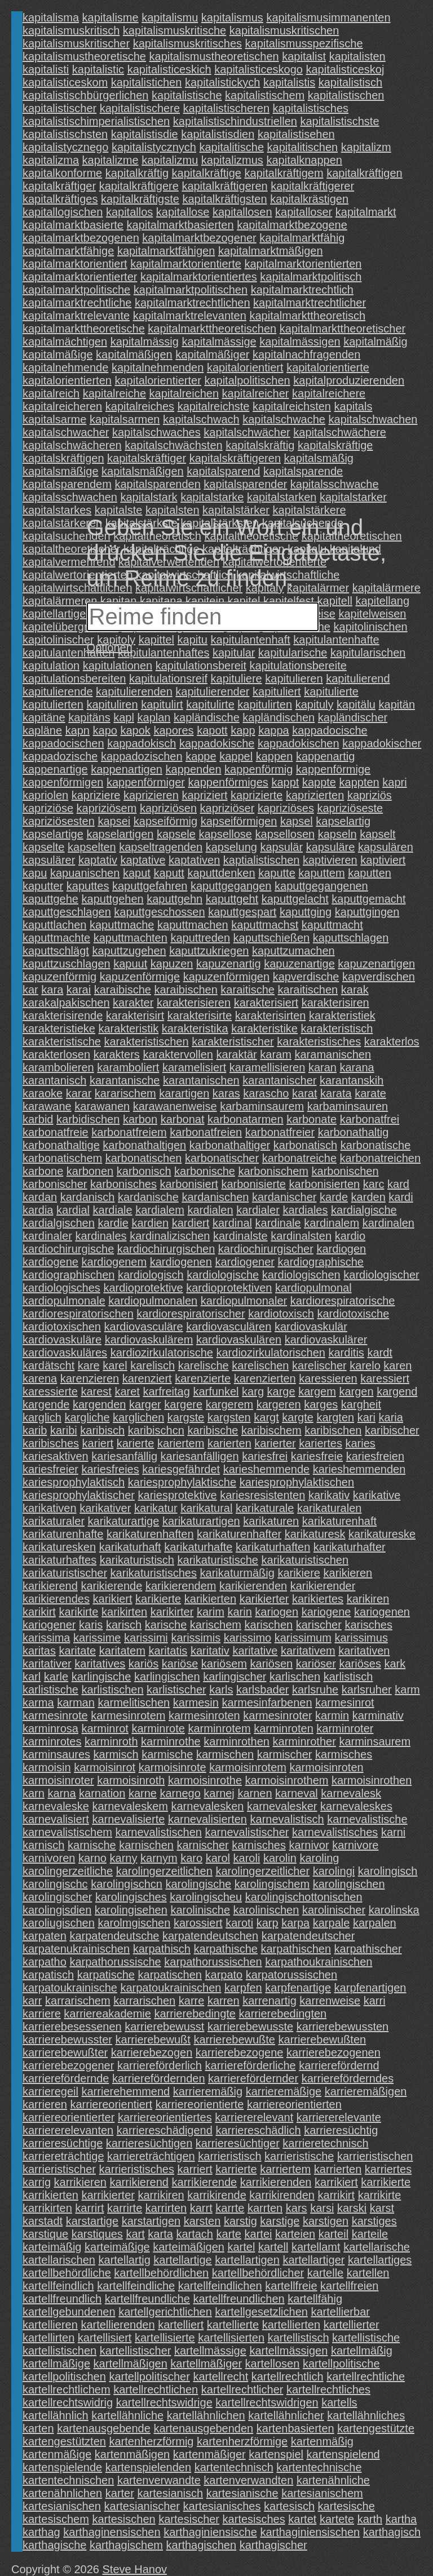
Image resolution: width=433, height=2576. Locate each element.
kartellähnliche (127, 2415)
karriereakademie (107, 2013)
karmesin (196, 1702)
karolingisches (131, 1897)
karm (407, 1689)
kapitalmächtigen (65, 341)
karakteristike (264, 1028)
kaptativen (194, 860)
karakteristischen (146, 1041)
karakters (117, 1054)
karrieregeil (50, 2091)
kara (52, 989)
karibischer (392, 1430)
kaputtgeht (232, 899)
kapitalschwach (201, 419)
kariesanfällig (124, 1456)
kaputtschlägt (56, 951)
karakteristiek (342, 1015)
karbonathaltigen (144, 1145)
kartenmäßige (57, 2454)
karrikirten (47, 2208)
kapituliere (236, 678)
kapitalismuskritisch (71, 30)
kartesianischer (142, 2506)
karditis (346, 1352)
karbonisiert (189, 1184)
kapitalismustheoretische (84, 56)
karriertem (285, 2169)
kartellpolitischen (64, 2376)
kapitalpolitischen (247, 380)
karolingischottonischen (304, 1897)
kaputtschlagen (351, 938)
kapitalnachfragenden (306, 354)
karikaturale (265, 1508)
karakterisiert (266, 1002)
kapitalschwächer (247, 432)
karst (382, 2208)
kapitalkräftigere (139, 186)
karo (191, 1858)
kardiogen (341, 1249)
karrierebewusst (164, 2026)
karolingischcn (126, 1884)
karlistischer (176, 1689)
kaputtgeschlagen (67, 912)
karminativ (378, 1715)
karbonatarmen (245, 1119)
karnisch (43, 1845)
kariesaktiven (56, 1456)
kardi (400, 1197)
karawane (47, 1106)
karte (228, 2234)
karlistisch (348, 1676)
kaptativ (97, 860)
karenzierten (265, 1378)
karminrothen (236, 1741)
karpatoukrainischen (170, 1987)
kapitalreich (51, 393)
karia (391, 1417)
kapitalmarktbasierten (180, 225)
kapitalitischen (302, 147)
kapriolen (45, 795)
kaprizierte (256, 795)
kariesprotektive (177, 1495)
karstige (279, 2221)
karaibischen (185, 989)
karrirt (89, 2208)
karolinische (200, 1910)
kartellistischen (59, 2350)
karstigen (325, 2221)
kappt (285, 782)
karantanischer (279, 1080)
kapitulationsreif (168, 678)
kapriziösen (168, 808)
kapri (394, 782)
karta (160, 2234)
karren (223, 2000)
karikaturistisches (154, 1573)
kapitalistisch (350, 82)
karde (334, 1197)
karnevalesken (207, 1806)
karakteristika (195, 1028)
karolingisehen (131, 1910)
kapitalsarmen (125, 419)
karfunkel (215, 1391)
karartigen (184, 1093)
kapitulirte (210, 704)
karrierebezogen (152, 2052)
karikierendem (180, 1586)
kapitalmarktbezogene (292, 225)
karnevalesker (282, 1806)
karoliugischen (59, 1923)
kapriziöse (48, 808)
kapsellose (225, 834)
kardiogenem (114, 1262)
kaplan (154, 717)
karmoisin (47, 1767)
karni (393, 1832)
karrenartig (269, 2000)
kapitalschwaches (156, 432)
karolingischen (349, 1884)
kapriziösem (107, 808)
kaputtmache (122, 925)
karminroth (111, 1741)
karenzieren (90, 1378)
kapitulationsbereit (201, 665)
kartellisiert (105, 2337)
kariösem (224, 1663)
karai (79, 989)
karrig (37, 2182)
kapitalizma (51, 160)
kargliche (86, 1417)
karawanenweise (175, 1106)
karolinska (394, 1910)
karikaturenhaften (150, 1534)
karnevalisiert (56, 1819)
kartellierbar (340, 2311)
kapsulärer (49, 860)
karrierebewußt (153, 2039)
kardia (38, 1210)
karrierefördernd (339, 2065)
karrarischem (78, 2000)
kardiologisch (151, 1275)
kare (89, 1365)
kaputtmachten (130, 938)
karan (322, 1067)
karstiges (374, 2221)
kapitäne (44, 717)
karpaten (45, 1936)
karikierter (264, 1599)
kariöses (360, 1663)
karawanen (102, 1106)
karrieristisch (229, 2156)
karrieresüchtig (341, 2130)
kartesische (346, 2506)
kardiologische (223, 1275)
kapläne (42, 730)
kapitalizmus (232, 160)
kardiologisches (61, 1288)
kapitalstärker (235, 510)
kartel (241, 2247)
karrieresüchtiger (238, 2143)
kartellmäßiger (206, 2363)
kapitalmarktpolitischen (191, 289)
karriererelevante (339, 2117)
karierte (135, 1443)
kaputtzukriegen (209, 951)
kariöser (316, 1663)
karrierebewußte (234, 2039)
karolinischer (333, 1910)
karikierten (210, 1599)
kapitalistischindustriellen (235, 121)
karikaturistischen (305, 1560)
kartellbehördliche (67, 2273)
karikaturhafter (349, 1547)
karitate (77, 1650)
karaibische (122, 989)
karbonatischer (222, 1158)
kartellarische (376, 2247)
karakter (133, 1002)
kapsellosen (285, 834)
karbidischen (88, 1119)
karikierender (323, 1586)
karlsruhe (315, 1689)
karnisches (259, 1845)
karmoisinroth (131, 1780)
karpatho (45, 1962)
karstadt (43, 2221)
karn (34, 1793)
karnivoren (49, 1858)
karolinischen (266, 1910)
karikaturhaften (273, 1547)
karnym (159, 1858)
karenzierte (203, 1378)
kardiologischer (381, 1275)
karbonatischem (62, 1158)
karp (268, 1923)
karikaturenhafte (63, 1534)
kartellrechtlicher (242, 2389)
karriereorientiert (111, 2104)
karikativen (50, 1508)
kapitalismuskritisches (187, 43)
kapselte (44, 847)
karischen (269, 1625)
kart (135, 2234)
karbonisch (144, 1171)
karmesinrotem (128, 1715)
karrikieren (80, 2182)
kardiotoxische (353, 1313)
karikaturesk (315, 1534)
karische (166, 1625)
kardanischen (215, 1197)
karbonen (90, 1171)
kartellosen (272, 2363)
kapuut (130, 963)
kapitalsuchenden (67, 536)
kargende (46, 1404)
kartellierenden (117, 2324)
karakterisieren (194, 1002)
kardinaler (47, 1236)
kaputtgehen (113, 899)
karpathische (226, 1949)
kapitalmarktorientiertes (198, 277)
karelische (203, 1365)
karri (375, 2000)
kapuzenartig (228, 963)
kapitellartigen (57, 614)
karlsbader (262, 1689)
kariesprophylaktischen (297, 1482)
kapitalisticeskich (169, 69)
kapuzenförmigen (226, 976)
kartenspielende (62, 2467)
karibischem (271, 1430)
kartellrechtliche (365, 2376)
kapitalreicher (255, 393)
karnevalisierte (128, 1819)
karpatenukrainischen (76, 1949)
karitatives (99, 1663)
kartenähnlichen (62, 2493)
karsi (322, 2208)
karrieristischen (375, 2156)
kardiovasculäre (143, 1326)
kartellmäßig (361, 2350)
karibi (63, 1430)
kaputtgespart (242, 912)
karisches (368, 1625)
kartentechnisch (234, 2467)
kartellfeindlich (58, 2286)
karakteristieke (59, 1028)
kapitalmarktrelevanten (189, 315)
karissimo (247, 1637)
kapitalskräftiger (146, 458)
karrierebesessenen (72, 2026)
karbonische (204, 1171)
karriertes (388, 2169)
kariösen (271, 1663)
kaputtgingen (367, 912)
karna (61, 1793)
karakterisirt (135, 1015)
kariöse (180, 1663)
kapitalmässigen (299, 341)
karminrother (304, 1741)
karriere (42, 2013)
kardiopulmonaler (244, 1300)
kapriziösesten (59, 821)
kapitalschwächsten (173, 445)
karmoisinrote (172, 1767)
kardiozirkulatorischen (270, 1352)
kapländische (207, 717)
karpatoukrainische (70, 1987)
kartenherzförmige (242, 2441)
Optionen (109, 647)
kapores (173, 730)
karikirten (124, 1612)
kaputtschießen (271, 938)
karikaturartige (124, 1521)
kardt (379, 1352)
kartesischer (188, 2519)
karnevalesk (351, 1793)
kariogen (276, 1612)
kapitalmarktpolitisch (310, 277)
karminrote (157, 1728)
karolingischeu (206, 1897)
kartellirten (48, 2337)
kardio (350, 1236)
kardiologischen (301, 1275)
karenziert (147, 1378)
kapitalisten (357, 56)
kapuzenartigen (376, 963)
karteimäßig (52, 2247)
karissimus (360, 1637)
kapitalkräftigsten (225, 199)
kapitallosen (242, 212)
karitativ (210, 1650)
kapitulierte (331, 691)
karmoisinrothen (372, 1780)
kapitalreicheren (62, 406)
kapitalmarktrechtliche (77, 302)
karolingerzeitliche (68, 1871)
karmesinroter (277, 1715)
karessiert (384, 1378)
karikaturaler (54, 1521)
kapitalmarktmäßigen (270, 251)
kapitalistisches (311, 108)
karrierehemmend (126, 2091)
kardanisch (87, 1197)
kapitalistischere (140, 108)
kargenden (99, 1404)
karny (124, 1858)
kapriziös (369, 795)
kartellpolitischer (149, 2376)
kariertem (180, 1443)
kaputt (168, 873)
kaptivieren (330, 860)
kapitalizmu (170, 160)
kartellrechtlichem (67, 2389)
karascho (266, 1093)
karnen (254, 1793)
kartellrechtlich (287, 2376)
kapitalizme (110, 160)
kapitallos (129, 212)
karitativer (47, 1663)
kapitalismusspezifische (304, 43)
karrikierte (385, 2182)
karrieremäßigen (366, 2091)
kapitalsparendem (67, 484)
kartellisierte (165, 2337)
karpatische (106, 1974)
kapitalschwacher (66, 432)
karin (239, 1612)
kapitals (353, 406)
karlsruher (367, 1689)
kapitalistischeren (226, 108)
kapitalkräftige (206, 173)
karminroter (344, 1728)
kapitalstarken (281, 497)
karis (91, 1625)
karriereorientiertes (165, 2117)
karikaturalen (329, 1508)
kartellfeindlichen (220, 2286)
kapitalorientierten (67, 380)
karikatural (206, 1508)
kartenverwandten (248, 2480)
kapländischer (352, 717)
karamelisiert (194, 1067)
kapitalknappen (304, 160)
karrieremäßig (207, 2091)
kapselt (377, 834)
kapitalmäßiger (212, 354)
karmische (167, 1754)
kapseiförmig (165, 821)
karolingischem (272, 1884)
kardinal (232, 1223)
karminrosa (50, 1728)
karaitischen (308, 989)
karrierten (337, 2169)
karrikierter (107, 2195)
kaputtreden (200, 938)
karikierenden (253, 1586)
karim (210, 1612)
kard (398, 1184)
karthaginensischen (111, 2532)
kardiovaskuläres (65, 1352)
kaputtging (306, 912)
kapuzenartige (299, 963)
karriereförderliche (250, 2065)
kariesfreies (110, 1469)
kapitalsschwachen (70, 497)
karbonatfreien (206, 1132)
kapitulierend (358, 678)
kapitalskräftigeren (235, 458)
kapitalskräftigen (63, 458)
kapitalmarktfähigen (166, 251)
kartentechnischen (68, 2480)
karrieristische (299, 2156)
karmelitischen (134, 1702)
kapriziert (204, 795)
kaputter (43, 886)
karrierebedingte (195, 2013)
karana (356, 1067)
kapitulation (51, 665)
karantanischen (201, 1080)
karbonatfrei (370, 1119)
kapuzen (172, 963)
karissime (97, 1637)
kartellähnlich (56, 2415)
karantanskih (351, 1080)
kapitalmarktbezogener (199, 238)
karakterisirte (199, 1015)
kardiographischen (68, 1275)
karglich (42, 1417)
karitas (39, 1650)
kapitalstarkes (57, 510)
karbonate (311, 1119)
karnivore (355, 1845)
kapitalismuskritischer (76, 43)
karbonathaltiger (229, 1145)
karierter (274, 1443)
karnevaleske (56, 1806)
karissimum (303, 1637)
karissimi (146, 1637)
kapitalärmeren (60, 601)
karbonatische (376, 1145)
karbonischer (55, 1184)
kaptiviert (382, 860)
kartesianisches (222, 2506)
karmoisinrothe (205, 1780)
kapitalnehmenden (158, 367)
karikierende (111, 1586)
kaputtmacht (332, 925)
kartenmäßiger (209, 2454)
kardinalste (240, 1236)
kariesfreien (375, 1456)
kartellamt (316, 2247)
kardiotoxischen (62, 1326)
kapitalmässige (219, 341)
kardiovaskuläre (62, 1339)
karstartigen (151, 2221)
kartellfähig (315, 2299)
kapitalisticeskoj (345, 69)
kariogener (49, 1625)
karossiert (198, 1923)
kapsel (296, 821)
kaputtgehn (174, 899)
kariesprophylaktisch (74, 1482)
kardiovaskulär (311, 1326)
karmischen (225, 1754)
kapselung (231, 847)
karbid (38, 1119)
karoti (239, 1923)
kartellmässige (210, 2350)
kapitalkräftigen (364, 173)
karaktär (236, 1054)
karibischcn (156, 1430)
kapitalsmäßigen (142, 471)
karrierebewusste (250, 2026)
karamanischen (332, 1054)
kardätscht (48, 1365)
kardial (73, 1210)
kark (394, 1663)
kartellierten (291, 2324)
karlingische (101, 1676)
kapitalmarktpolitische (76, 289)
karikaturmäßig (237, 1573)
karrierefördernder (253, 2078)
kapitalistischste (339, 121)
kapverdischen (378, 976)
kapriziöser (227, 808)
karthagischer (273, 2545)
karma (38, 1702)
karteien (295, 2234)
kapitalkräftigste (140, 199)
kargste (186, 1417)
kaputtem (321, 873)
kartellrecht (220, 2376)
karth (369, 2519)
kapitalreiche (114, 393)
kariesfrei (265, 1456)
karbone (43, 1171)
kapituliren (112, 704)
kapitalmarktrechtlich (302, 289)
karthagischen (201, 2545)
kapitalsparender (245, 484)
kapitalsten (172, 510)
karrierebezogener (68, 2065)
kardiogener (245, 1262)
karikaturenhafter (239, 1534)
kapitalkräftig (137, 173)
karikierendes (56, 1599)
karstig (240, 2221)
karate (370, 1093)
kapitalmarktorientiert (75, 264)
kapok (136, 730)
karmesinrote (55, 1715)
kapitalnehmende (65, 367)
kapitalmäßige (58, 354)
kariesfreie (317, 1456)
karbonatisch (305, 1145)
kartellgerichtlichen (165, 2311)
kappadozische (60, 756)
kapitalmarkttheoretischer (342, 328)
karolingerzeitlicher (262, 1871)
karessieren (328, 1378)
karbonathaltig (353, 1132)
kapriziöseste (350, 808)
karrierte (236, 2169)
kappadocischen (63, 743)
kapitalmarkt (365, 212)
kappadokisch (141, 743)
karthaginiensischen (310, 2532)
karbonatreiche (299, 1158)
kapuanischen (85, 873)
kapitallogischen (63, 212)
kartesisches (254, 2519)
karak (355, 989)
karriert (195, 2169)
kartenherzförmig (151, 2441)
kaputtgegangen (231, 886)
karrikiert (336, 2182)
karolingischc (55, 1884)
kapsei (114, 821)
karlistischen (112, 1689)
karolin (280, 1858)
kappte (319, 782)
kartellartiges (380, 2260)
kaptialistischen (261, 860)
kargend (397, 1391)
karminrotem (219, 1728)
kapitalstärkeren (62, 523)
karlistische (50, 1689)
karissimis (195, 1637)
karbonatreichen (380, 1158)
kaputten (369, 873)
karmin (332, 1715)
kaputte (276, 873)
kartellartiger (313, 2260)
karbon (140, 1119)
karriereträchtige (63, 2156)
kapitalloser (303, 212)
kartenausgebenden (203, 2428)
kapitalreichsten (292, 406)
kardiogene (50, 1262)
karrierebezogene (240, 2052)
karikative (376, 1495)
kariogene (326, 1612)
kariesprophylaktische (182, 1482)
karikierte (158, 1599)
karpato (224, 1974)
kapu (35, 873)
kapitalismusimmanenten (328, 17)
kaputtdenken (221, 873)
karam (275, 1054)
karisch (124, 1625)
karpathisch (162, 1949)
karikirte (78, 1612)
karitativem (308, 1650)
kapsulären (385, 847)
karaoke (43, 1093)
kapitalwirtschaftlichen (77, 588)
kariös (143, 1663)
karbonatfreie (56, 1132)
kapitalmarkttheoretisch (307, 315)
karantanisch (54, 1080)
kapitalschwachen (373, 419)
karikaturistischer (65, 1573)
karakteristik (129, 1028)
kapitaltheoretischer (71, 549)
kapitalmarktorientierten (303, 264)
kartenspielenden (148, 2467)
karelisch (152, 1365)
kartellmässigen (288, 2350)
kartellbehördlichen (161, 2273)
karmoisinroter (58, 1780)
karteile (370, 2234)
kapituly (314, 704)
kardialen (210, 1210)
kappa (273, 730)
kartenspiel (276, 2454)
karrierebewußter (65, 2052)
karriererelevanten (68, 2130)
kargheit (361, 1404)
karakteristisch (337, 1028)
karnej (219, 1793)
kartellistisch (298, 2337)
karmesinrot (344, 1702)
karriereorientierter (68, 2117)
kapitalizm (366, 147)
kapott (212, 730)
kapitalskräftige (335, 445)
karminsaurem (374, 1741)
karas (226, 1093)
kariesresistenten (262, 1495)
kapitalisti (46, 69)
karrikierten (50, 2195)
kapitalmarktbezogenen (81, 238)
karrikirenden (282, 2195)
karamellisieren (267, 1067)
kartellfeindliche (136, 2286)
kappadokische (216, 743)
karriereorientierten (294, 2104)
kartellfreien (349, 2286)
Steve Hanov (135, 2569)
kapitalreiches (139, 406)
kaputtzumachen (293, 951)
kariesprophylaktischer (79, 1495)
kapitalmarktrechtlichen (192, 302)
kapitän (397, 704)
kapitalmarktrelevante (76, 315)
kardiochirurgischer (265, 1249)
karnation (102, 1793)
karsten (202, 2221)
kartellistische (366, 2337)
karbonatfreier (280, 1132)
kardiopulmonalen (152, 1300)
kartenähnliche (333, 2480)
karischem (215, 1625)
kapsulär (281, 847)
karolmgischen (134, 1923)
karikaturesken (59, 1547)
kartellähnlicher (286, 2415)
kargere (183, 1404)
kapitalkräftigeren (224, 186)
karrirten (166, 2208)
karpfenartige (298, 1987)
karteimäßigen (188, 2247)
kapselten (92, 847)
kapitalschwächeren (72, 445)
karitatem (122, 1650)
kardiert (191, 1223)
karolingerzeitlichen (164, 1871)
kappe (200, 756)
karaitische (247, 989)
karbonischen (345, 1171)
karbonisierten (324, 1184)
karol (218, 1858)
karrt (201, 2208)
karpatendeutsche (114, 1936)
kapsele (176, 834)
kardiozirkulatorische (162, 1352)
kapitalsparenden (157, 484)
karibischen (332, 1430)
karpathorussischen (213, 1962)
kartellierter (351, 2324)
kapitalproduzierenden (348, 380)
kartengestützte (375, 2428)
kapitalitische (232, 147)
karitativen (364, 1650)
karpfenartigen (370, 1987)
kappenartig (325, 756)
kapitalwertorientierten (78, 575)
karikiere (298, 1573)
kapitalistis (289, 82)
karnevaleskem (130, 1806)
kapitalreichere (328, 393)
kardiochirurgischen (166, 1249)
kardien (150, 1223)
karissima (46, 1637)
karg (253, 1391)
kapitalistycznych (154, 147)
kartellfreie (291, 2286)
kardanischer (284, 1197)
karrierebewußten (322, 2039)
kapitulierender (212, 691)
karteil (333, 2234)
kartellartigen (247, 2260)
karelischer (319, 1365)
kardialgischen (59, 1223)
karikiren (368, 1599)
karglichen (138, 1417)
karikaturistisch (137, 1560)
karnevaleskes (356, 1806)
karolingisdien (57, 1910)
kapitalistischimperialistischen (96, 121)
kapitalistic (98, 69)
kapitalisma (51, 17)
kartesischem (56, 2519)
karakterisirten (270, 1015)
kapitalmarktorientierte (185, 264)
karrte (229, 2208)
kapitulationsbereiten (74, 678)
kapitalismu (170, 17)
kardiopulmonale (64, 1300)
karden (368, 1197)
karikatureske (382, 1534)
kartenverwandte (159, 2480)
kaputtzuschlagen (67, 963)
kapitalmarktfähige (68, 251)
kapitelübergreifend (70, 626)
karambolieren (58, 1067)
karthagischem (126, 2545)
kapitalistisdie (144, 134)
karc (374, 1184)
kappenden (194, 769)
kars (296, 2208)
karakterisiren (335, 1002)
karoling (319, 1858)
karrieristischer (59, 2169)
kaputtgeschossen (159, 912)
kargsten (229, 1417)
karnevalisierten (207, 1819)
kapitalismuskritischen (284, 30)
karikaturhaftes (59, 1560)
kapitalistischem (264, 95)
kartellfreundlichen (238, 2299)
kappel (236, 756)
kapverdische (306, 976)
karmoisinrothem (287, 1780)
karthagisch (392, 2532)
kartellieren (50, 2324)
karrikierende (204, 2182)
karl (32, 1676)
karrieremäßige (283, 2091)
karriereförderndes (348, 2078)
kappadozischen (142, 756)
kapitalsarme (54, 419)
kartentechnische (318, 2467)
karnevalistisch (287, 1819)
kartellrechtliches (328, 2389)
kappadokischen (298, 743)
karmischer (284, 1754)
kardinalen (388, 1223)
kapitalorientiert (245, 367)
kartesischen (123, 2519)
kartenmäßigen (132, 2454)
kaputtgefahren (149, 886)
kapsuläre (330, 847)
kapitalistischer (59, 108)
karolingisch (388, 1871)
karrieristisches (136, 2169)
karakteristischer (233, 1041)
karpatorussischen (291, 1974)
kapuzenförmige (140, 976)
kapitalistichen (146, 82)
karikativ (329, 1495)
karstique (45, 2234)
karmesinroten (204, 1715)
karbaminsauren (347, 1106)
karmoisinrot (104, 1767)
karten (38, 2428)
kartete (337, 2519)
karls (221, 1689)
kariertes (320, 1443)
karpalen (374, 1923)
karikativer (105, 1508)
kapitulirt (162, 704)
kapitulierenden (134, 691)
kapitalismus (232, 17)
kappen (274, 756)
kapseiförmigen (239, 821)
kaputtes (88, 886)
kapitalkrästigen (309, 199)
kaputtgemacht (368, 899)
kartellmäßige (56, 2363)
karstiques (97, 2234)
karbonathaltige (61, 1145)
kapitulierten (53, 704)
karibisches (51, 1443)
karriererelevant (254, 2117)
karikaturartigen (201, 1521)
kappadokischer (381, 743)
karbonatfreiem (128, 1132)
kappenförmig (258, 769)
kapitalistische (187, 95)
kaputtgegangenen (321, 886)
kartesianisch (170, 2493)
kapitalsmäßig (319, 458)
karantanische (125, 1080)
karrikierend (139, 2182)
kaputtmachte (56, 938)
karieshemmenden (359, 1469)
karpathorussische (115, 1962)
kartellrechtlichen (155, 2389)
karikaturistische (218, 1560)
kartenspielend (343, 2454)
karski (351, 2208)
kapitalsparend (223, 471)
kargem (317, 1391)
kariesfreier (50, 1469)
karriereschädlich (258, 2130)
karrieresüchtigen (149, 2143)
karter (119, 2493)
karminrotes (52, 1741)
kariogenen (382, 1612)
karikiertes (317, 1599)
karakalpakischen (66, 1002)
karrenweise (329, 2000)
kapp (243, 730)
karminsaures (56, 1754)
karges (321, 1404)
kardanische (148, 1197)
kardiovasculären (228, 1326)
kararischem (125, 1093)
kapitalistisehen (296, 134)
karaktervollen (178, 1054)
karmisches (343, 1754)
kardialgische (364, 1210)
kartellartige (182, 2260)
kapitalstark (148, 497)
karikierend (50, 1586)
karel (115, 1365)
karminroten (283, 1728)
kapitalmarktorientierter (80, 277)
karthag (41, 2532)
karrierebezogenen (333, 2052)
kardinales (100, 1236)
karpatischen (170, 1974)
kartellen (368, 2273)
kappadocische (329, 730)
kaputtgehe (50, 899)
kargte (297, 1417)
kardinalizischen (170, 1236)
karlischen (294, 1676)
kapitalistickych (222, 82)
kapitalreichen (184, 393)
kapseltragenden (160, 847)
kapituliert (277, 691)
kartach (194, 2234)
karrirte (124, 2208)
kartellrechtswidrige (164, 2402)
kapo (105, 730)
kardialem (159, 1210)
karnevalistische (367, 1819)
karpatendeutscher (308, 1936)
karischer (319, 1625)
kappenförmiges (228, 782)
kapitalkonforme (62, 173)
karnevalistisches (335, 1832)
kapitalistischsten (65, 134)
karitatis (167, 1650)
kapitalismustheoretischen (214, 56)
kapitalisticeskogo (258, 69)
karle (56, 1676)
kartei (258, 2234)
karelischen (260, 1365)
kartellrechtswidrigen (266, 2402)
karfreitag (166, 1391)
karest (96, 1391)
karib (35, 1430)
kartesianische (242, 2493)
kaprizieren (151, 795)
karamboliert (128, 1067)
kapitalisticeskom (65, 82)
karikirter (172, 1612)
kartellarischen (59, 2260)
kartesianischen (62, 2506)
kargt (266, 1417)
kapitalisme (110, 17)
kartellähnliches (366, 2415)
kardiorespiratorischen (78, 1313)
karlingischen (167, 1676)
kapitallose (183, 212)
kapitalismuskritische (174, 30)
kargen (356, 1391)
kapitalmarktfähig (301, 238)
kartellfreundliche (147, 2299)
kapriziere (96, 795)
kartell (273, 2247)
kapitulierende (58, 691)
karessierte (50, 1391)
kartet (302, 2519)
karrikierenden (276, 2182)
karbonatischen (143, 1158)
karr (32, 2000)
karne (143, 1793)
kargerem (229, 1404)
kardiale (112, 1210)
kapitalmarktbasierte (73, 225)
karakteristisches (319, 1041)
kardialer (258, 1210)
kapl (123, 717)
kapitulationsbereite (298, 665)
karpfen (243, 1987)
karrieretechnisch (325, 2143)
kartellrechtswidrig (68, 2402)
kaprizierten (315, 795)
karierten (229, 1443)
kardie (113, 1223)
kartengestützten (64, 2441)
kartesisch (289, 2506)
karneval (296, 1793)
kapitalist (304, 56)
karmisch (116, 1754)
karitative (254, 1650)
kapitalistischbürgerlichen (85, 95)
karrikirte (379, 2195)
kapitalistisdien (217, 134)
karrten (265, 2208)
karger (145, 1404)
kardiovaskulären (238, 1339)
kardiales (305, 1210)
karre (192, 2000)
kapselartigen (119, 834)
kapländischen (278, 717)
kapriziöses (286, 808)
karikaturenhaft (339, 1521)
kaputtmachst (264, 925)
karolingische (198, 1884)
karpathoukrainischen (318, 1962)
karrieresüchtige (63, 2143)
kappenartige (55, 769)
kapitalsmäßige (61, 471)
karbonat (183, 1119)
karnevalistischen (159, 1832)
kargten (335, 1417)
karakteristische (62, 1041)
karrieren (45, 2104)
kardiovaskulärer (326, 1339)
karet (126, 1391)
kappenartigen (126, 769)
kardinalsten (301, 1236)
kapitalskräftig (260, 445)
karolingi (334, 1871)
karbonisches (123, 1184)
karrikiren (161, 2195)
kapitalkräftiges (60, 199)
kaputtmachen (192, 925)
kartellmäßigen (130, 2363)
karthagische (54, 2545)
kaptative (142, 860)
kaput (137, 873)
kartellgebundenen (69, 2311)
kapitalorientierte (327, 367)
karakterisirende (63, 1015)
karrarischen (144, 2000)
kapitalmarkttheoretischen (212, 328)
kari (366, 1417)
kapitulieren (293, 678)
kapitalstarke (212, 497)
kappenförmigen (63, 782)
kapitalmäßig (375, 341)
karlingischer (234, 1676)
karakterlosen (56, 1054)
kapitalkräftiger (59, 186)
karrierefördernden (158, 2078)
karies (360, 1443)
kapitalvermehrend (69, 562)
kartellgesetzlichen (261, 2311)
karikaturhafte (198, 1547)
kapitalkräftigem (284, 173)
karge (281, 1391)
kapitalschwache (283, 419)
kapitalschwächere (339, 432)
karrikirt (336, 2195)
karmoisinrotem (247, 1767)
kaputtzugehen (129, 951)
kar (30, 989)
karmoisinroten (327, 1767)
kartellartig (125, 2260)
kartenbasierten (295, 2428)
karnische (92, 1845)
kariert (98, 1443)
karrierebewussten (342, 2026)
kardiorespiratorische (342, 1300)
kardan (40, 1197)
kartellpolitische (341, 2363)
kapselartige (53, 834)
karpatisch (48, 1974)
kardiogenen (181, 1262)
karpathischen (296, 1949)
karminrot (104, 1728)
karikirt (39, 1612)
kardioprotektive (143, 1288)
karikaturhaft (130, 1547)
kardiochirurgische (68, 1249)
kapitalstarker (353, 497)
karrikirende (216, 2195)
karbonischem (273, 1171)
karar (79, 1093)
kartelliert (181, 2324)
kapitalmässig (145, 341)
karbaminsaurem (262, 1106)
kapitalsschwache (334, 484)
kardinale (278, 1223)
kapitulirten (264, 704)
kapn (77, 730)
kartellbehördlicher (258, 2273)
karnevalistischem (67, 1832)
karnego (180, 1793)
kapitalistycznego (65, 147)
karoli (246, 1858)
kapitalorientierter (157, 380)
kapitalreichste (214, 406)
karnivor (309, 1845)
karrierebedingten (283, 2013)
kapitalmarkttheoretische (84, 328)
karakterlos (391, 1041)
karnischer (203, 1845)
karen (397, 1365)
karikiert (112, 1599)
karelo (365, 1365)
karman (76, 1702)
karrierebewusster (67, 2039)
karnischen (146, 1845)
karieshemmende (266, 1469)
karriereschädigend (165, 2130)
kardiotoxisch (281, 1313)
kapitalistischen (346, 95)
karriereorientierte (200, 2104)
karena (40, 1378)
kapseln (337, 834)
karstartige (92, 2221)
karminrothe (171, 1741)
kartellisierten (231, 2337)
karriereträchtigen (151, 2156)
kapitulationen (117, 665)
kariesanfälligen (200, 1456)
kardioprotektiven (229, 1288)
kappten (359, 782)
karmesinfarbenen (267, 1702)
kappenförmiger (146, 782)
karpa (295, 1923)
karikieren (348, 1573)
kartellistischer (135, 2350)
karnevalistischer (247, 1832)
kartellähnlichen (206, 2415)
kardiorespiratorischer (190, 1313)
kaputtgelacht (295, 899)
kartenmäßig (322, 2441)
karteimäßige (117, 2247)
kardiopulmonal (313, 1288)
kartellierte (233, 2324)
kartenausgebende (104, 2428)
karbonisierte (253, 1184)
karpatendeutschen (210, 1936)
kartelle (325, 2273)
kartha (401, 2519)
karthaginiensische (210, 2532)
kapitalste (119, 510)
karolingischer (57, 1897)
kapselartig (343, 821)
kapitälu (356, 704)
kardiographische (321, 1262)
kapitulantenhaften (68, 652)
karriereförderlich (159, 2065)
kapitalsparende (303, 471)
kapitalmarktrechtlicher (309, 302)
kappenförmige (333, 769)
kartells (339, 2402)
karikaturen (271, 1521)
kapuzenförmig (59, 976)
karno (92, 1858)
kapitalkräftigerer (312, 186)
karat (304, 1093)
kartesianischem (322, 2493)
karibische (212, 1430)
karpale (331, 1923)
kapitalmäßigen (134, 354)
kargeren (279, 1404)
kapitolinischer (58, 639)
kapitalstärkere (309, 510)
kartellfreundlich (62, 2299)
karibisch (102, 1430)
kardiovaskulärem (149, 1339)
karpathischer (368, 1949)
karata (336, 1093)
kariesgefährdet (181, 1469)
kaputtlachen (54, 925)
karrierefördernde (66, 2078)
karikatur (156, 1508)
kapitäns (89, 717)
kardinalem (331, 1223)
